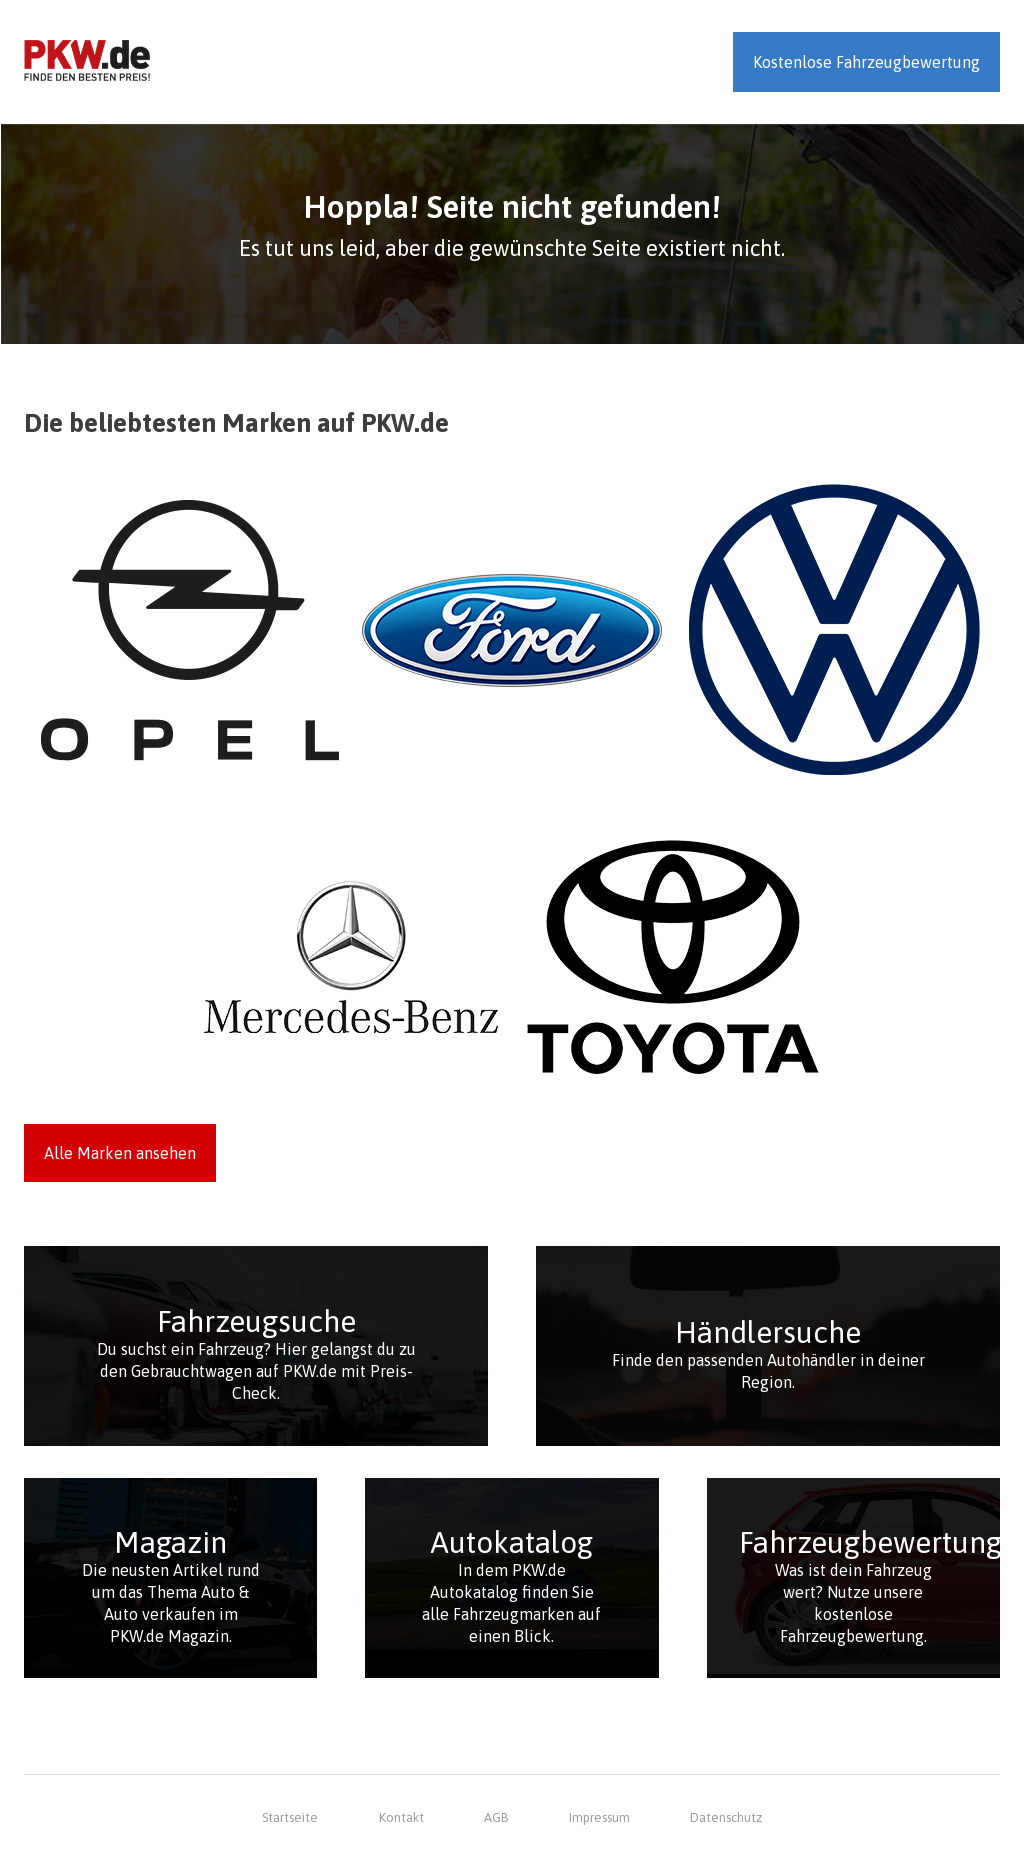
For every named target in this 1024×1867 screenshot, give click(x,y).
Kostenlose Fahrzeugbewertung (866, 62)
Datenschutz (726, 1817)
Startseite (290, 1817)
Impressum (599, 1817)
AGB (496, 1817)
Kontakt (401, 1817)
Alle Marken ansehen (120, 1153)
